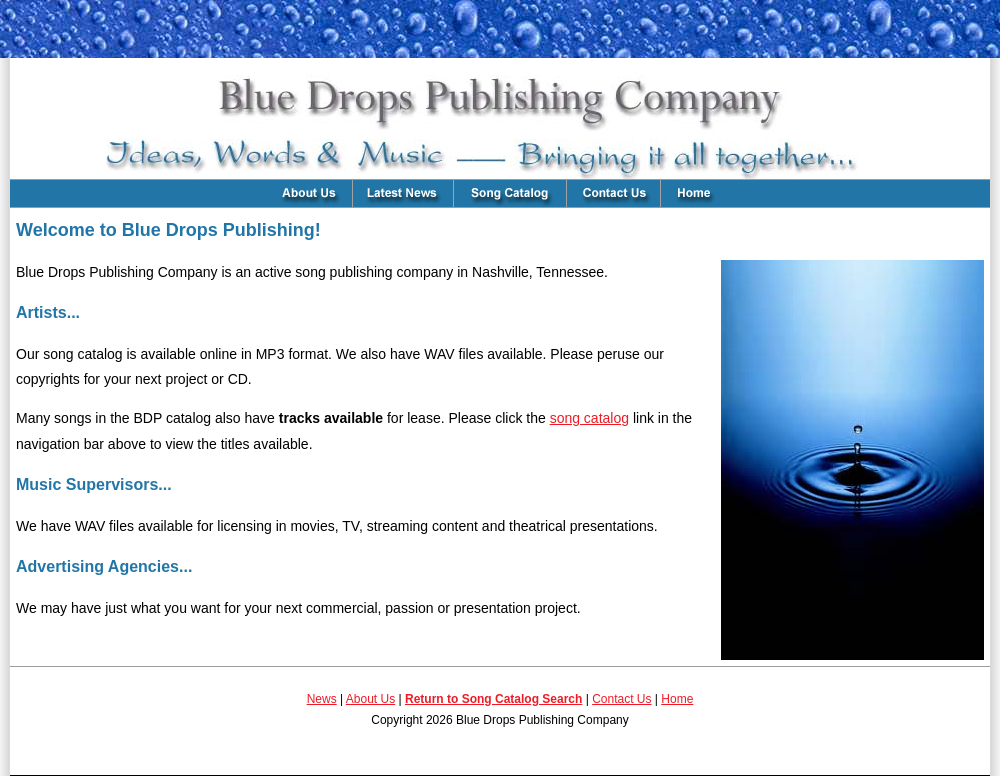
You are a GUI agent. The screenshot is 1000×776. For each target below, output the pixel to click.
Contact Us (621, 699)
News (322, 699)
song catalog (589, 418)
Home (677, 699)
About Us (370, 699)
